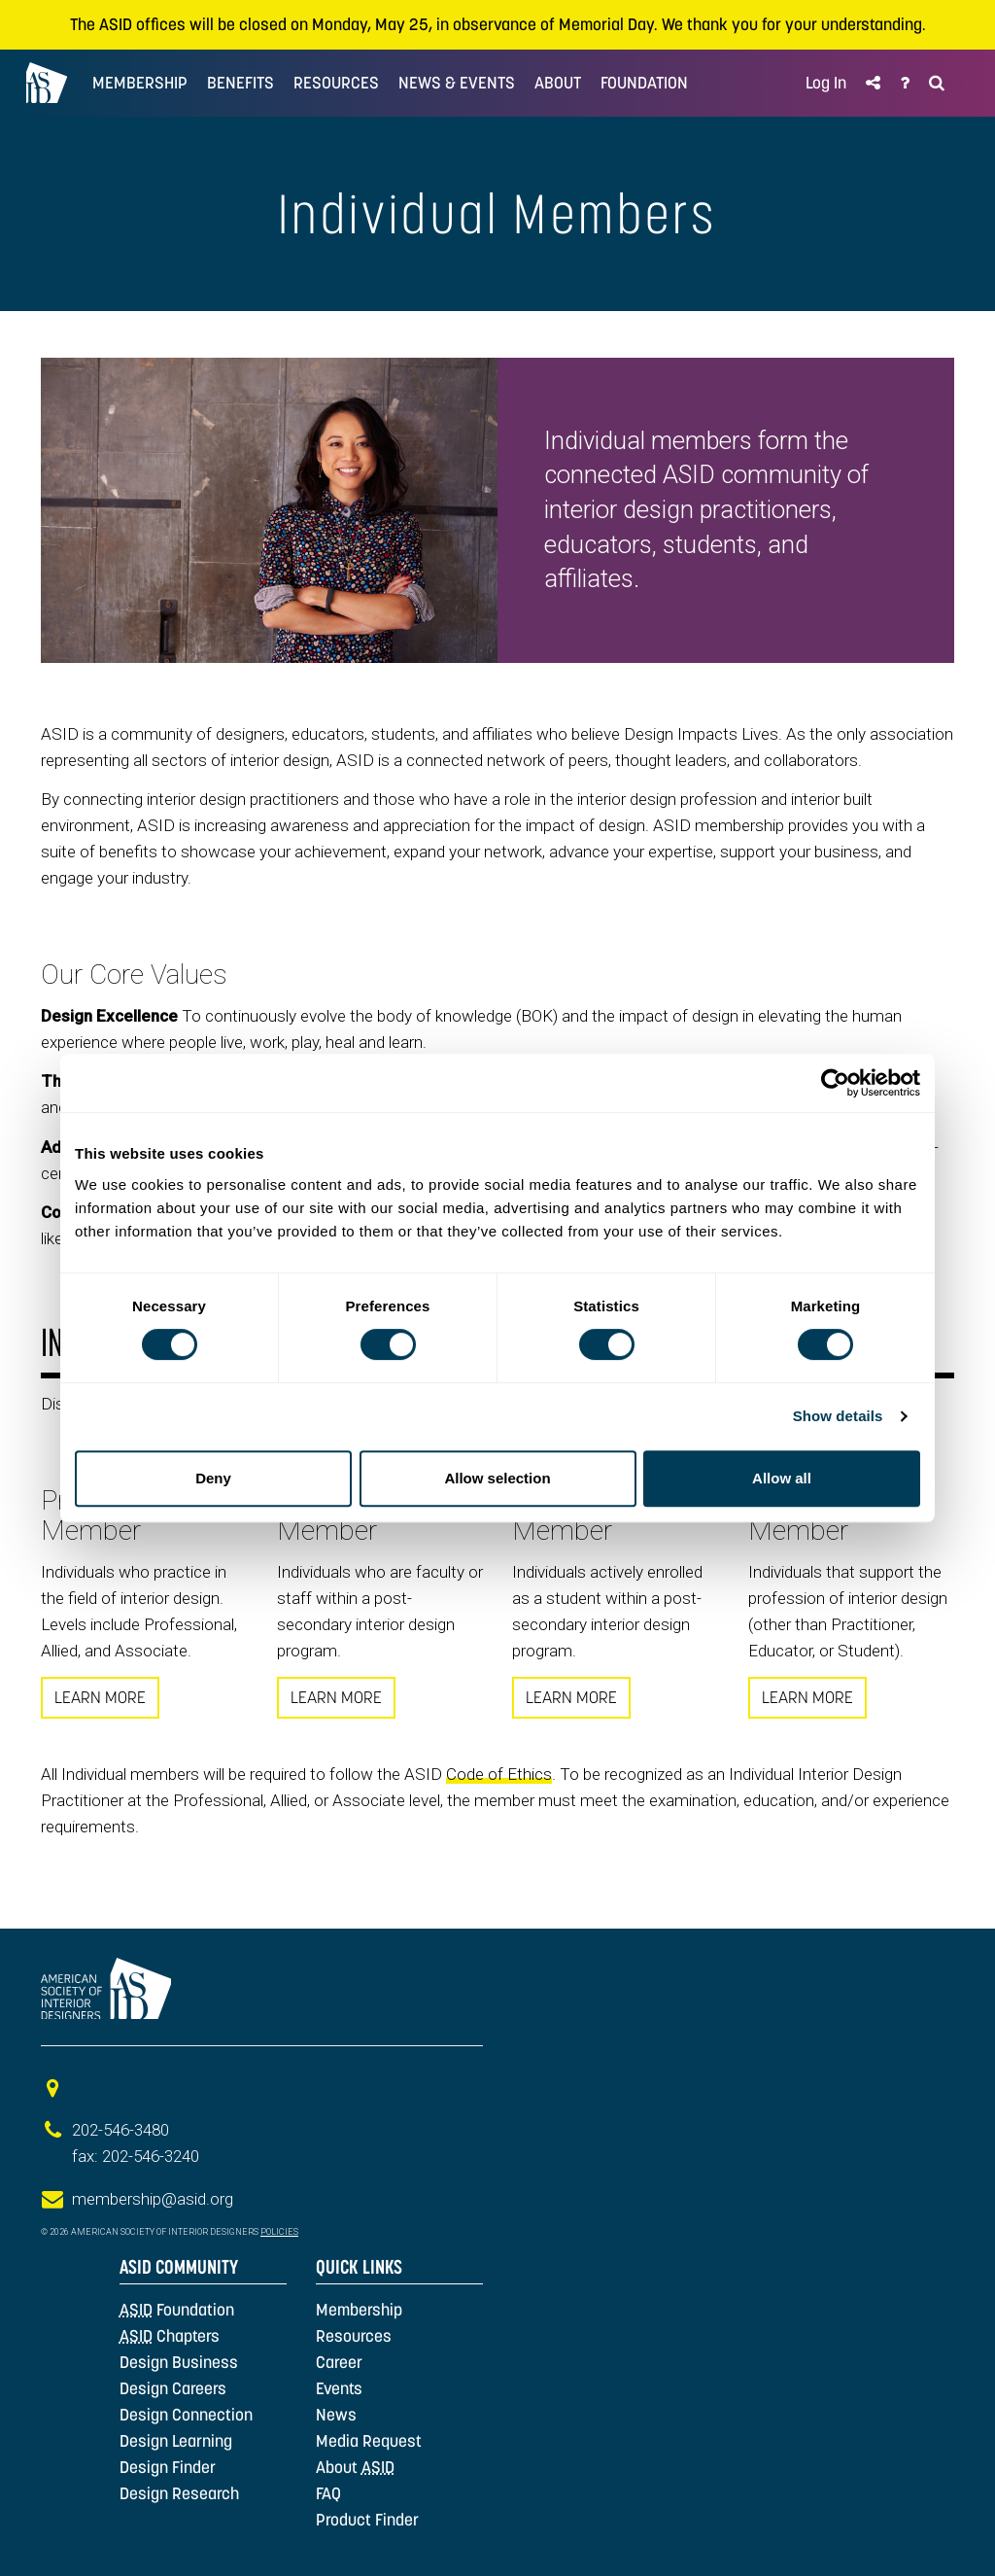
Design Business (179, 2362)
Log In (826, 82)
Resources (354, 2336)
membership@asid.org (152, 2199)
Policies (279, 2232)
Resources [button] (336, 82)
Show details (838, 1416)
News (336, 2414)
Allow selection (497, 1478)
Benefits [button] (240, 82)
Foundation (177, 2309)
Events (339, 2388)
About (355, 2467)
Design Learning (176, 2441)
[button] (873, 83)
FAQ (328, 2493)
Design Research (179, 2493)
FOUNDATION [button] (644, 82)
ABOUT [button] (557, 82)
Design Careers (173, 2388)
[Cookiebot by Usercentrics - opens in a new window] (835, 1082)
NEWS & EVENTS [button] (456, 82)
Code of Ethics (499, 1774)
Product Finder (367, 2519)
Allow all (781, 1478)
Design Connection (186, 2414)
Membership (359, 2309)
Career (339, 2362)
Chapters (170, 2336)
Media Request (369, 2441)
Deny (213, 1478)
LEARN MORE (100, 1697)
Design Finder (168, 2467)
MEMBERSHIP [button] (140, 82)
